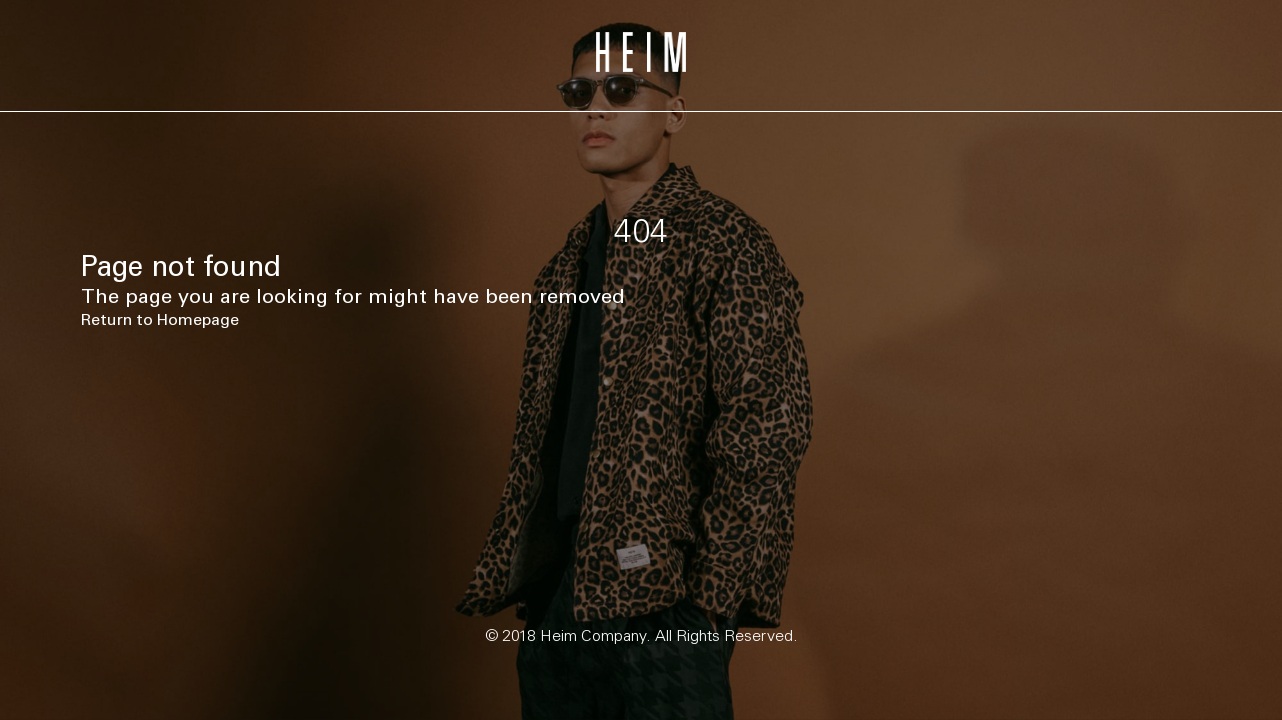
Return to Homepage (160, 319)
